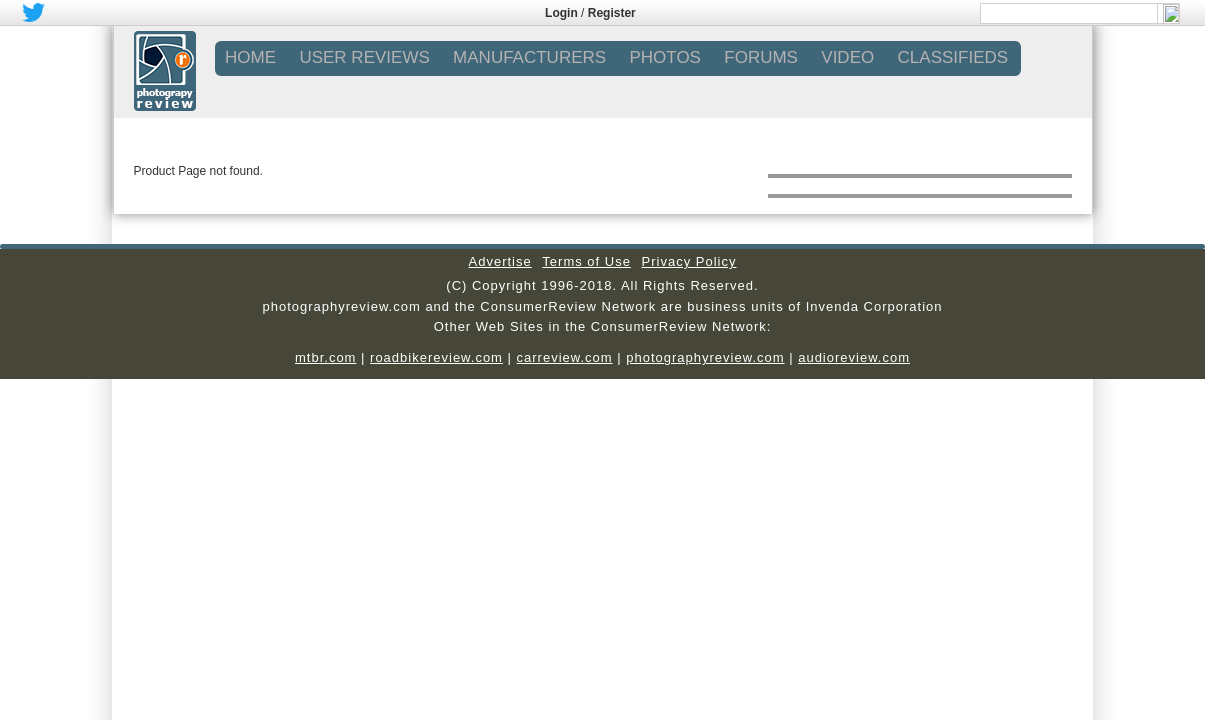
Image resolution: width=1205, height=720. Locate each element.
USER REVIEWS (364, 57)
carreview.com (565, 357)
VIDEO (847, 57)
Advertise (500, 261)
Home (250, 57)
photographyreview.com (705, 357)
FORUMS (761, 57)
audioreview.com (854, 357)
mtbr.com (325, 357)
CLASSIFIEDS (953, 57)
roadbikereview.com (436, 357)
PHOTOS (664, 57)
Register (612, 13)
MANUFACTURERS (529, 57)
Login (561, 13)
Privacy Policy (689, 261)
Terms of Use (586, 261)
